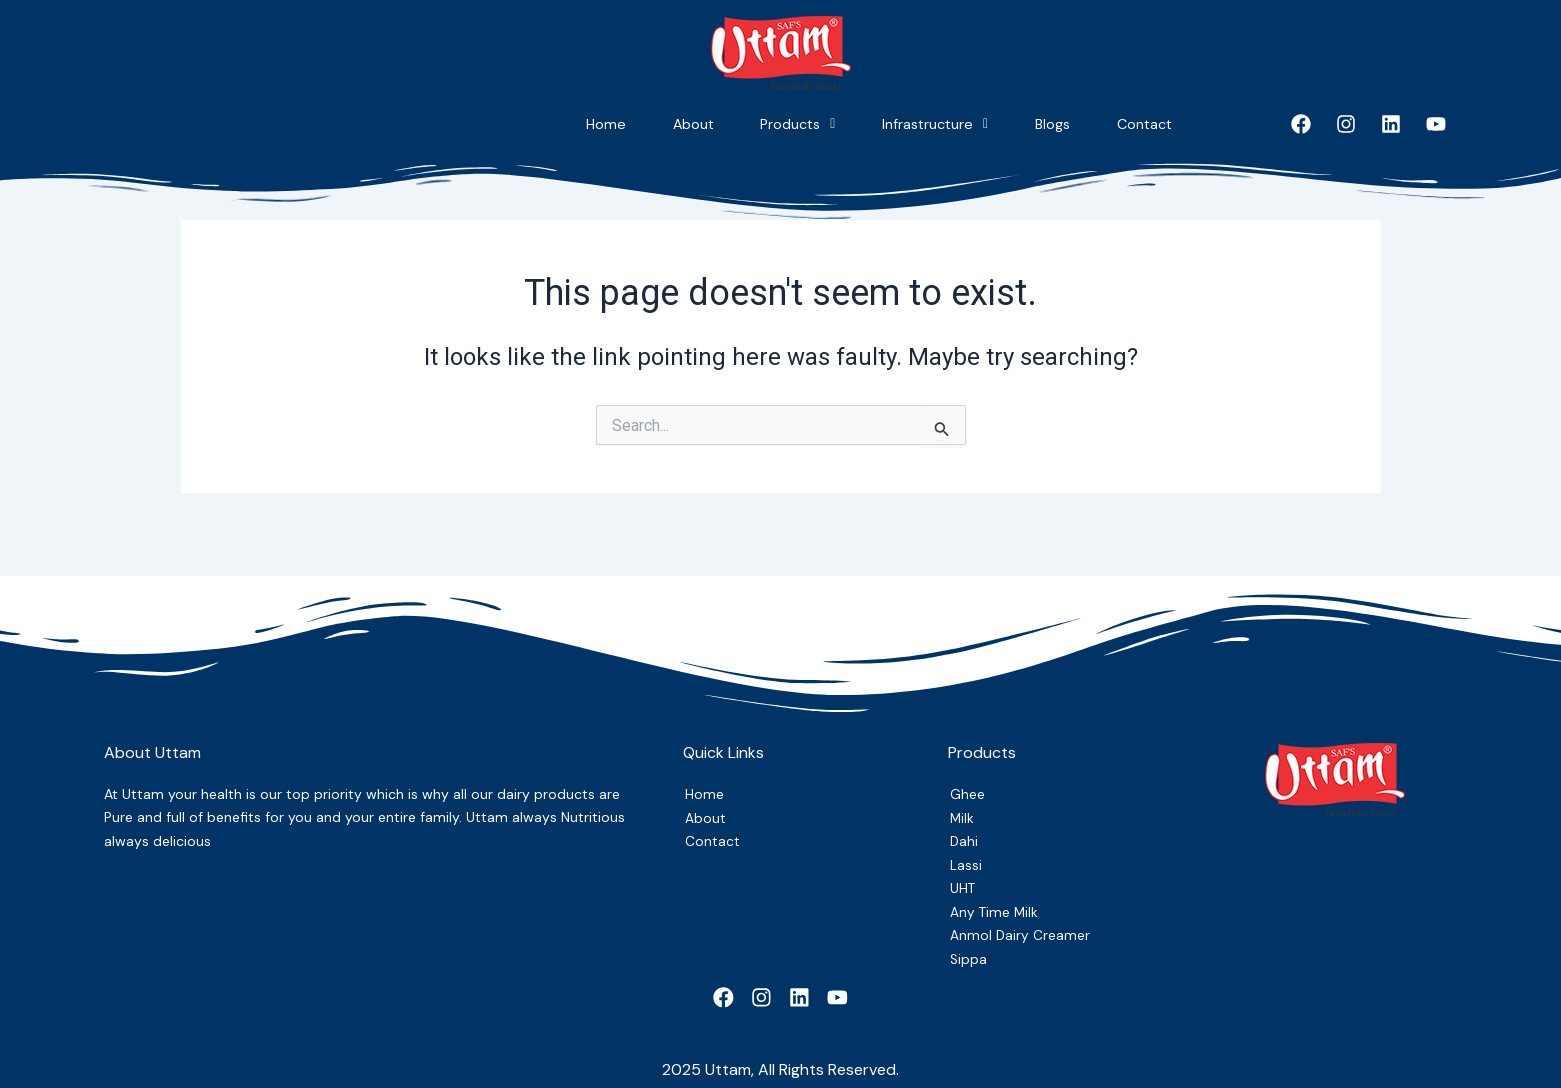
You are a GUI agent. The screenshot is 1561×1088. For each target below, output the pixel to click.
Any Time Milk (997, 902)
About (527, 124)
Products (668, 124)
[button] (668, 124)
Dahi (964, 827)
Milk (962, 802)
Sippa (969, 952)
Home (405, 124)
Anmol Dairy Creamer (1022, 927)
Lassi (967, 852)
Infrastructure (843, 124)
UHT (965, 877)
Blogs (997, 124)
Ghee (968, 777)
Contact (1125, 124)
